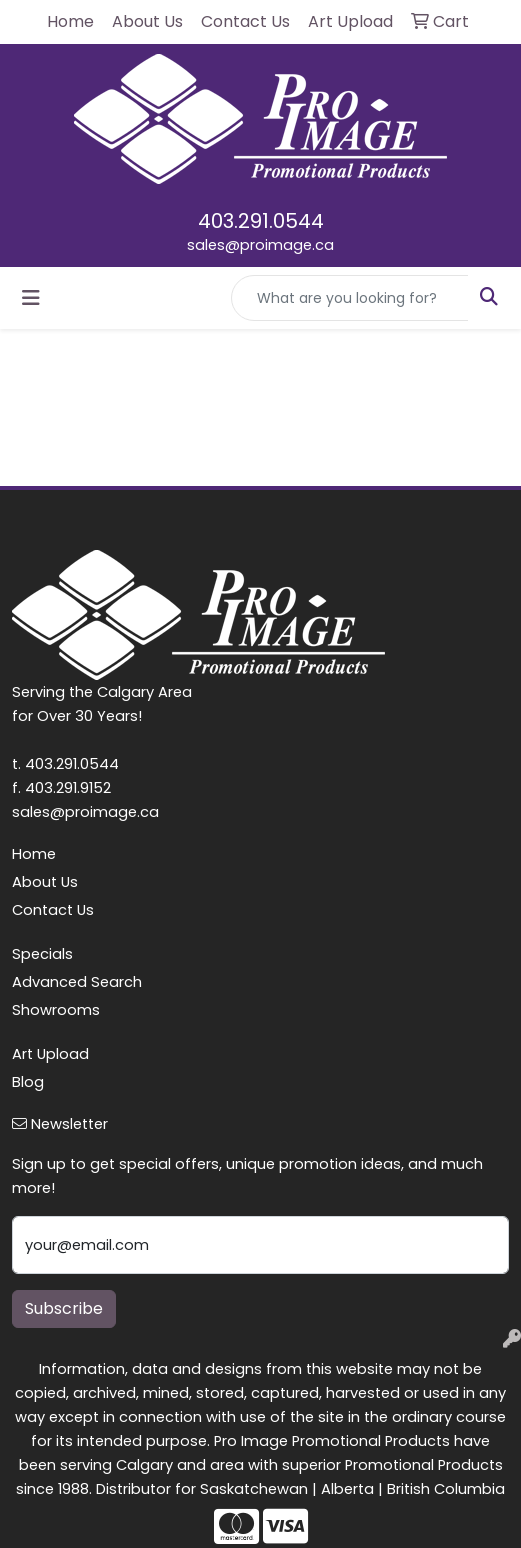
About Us (45, 882)
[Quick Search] (350, 298)
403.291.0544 (261, 221)
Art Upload (50, 1054)
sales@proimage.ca (260, 245)
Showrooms (56, 1010)
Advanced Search (77, 982)
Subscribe (64, 1308)
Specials (42, 954)
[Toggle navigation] (31, 298)
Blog (28, 1082)
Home (34, 854)
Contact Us (53, 910)
